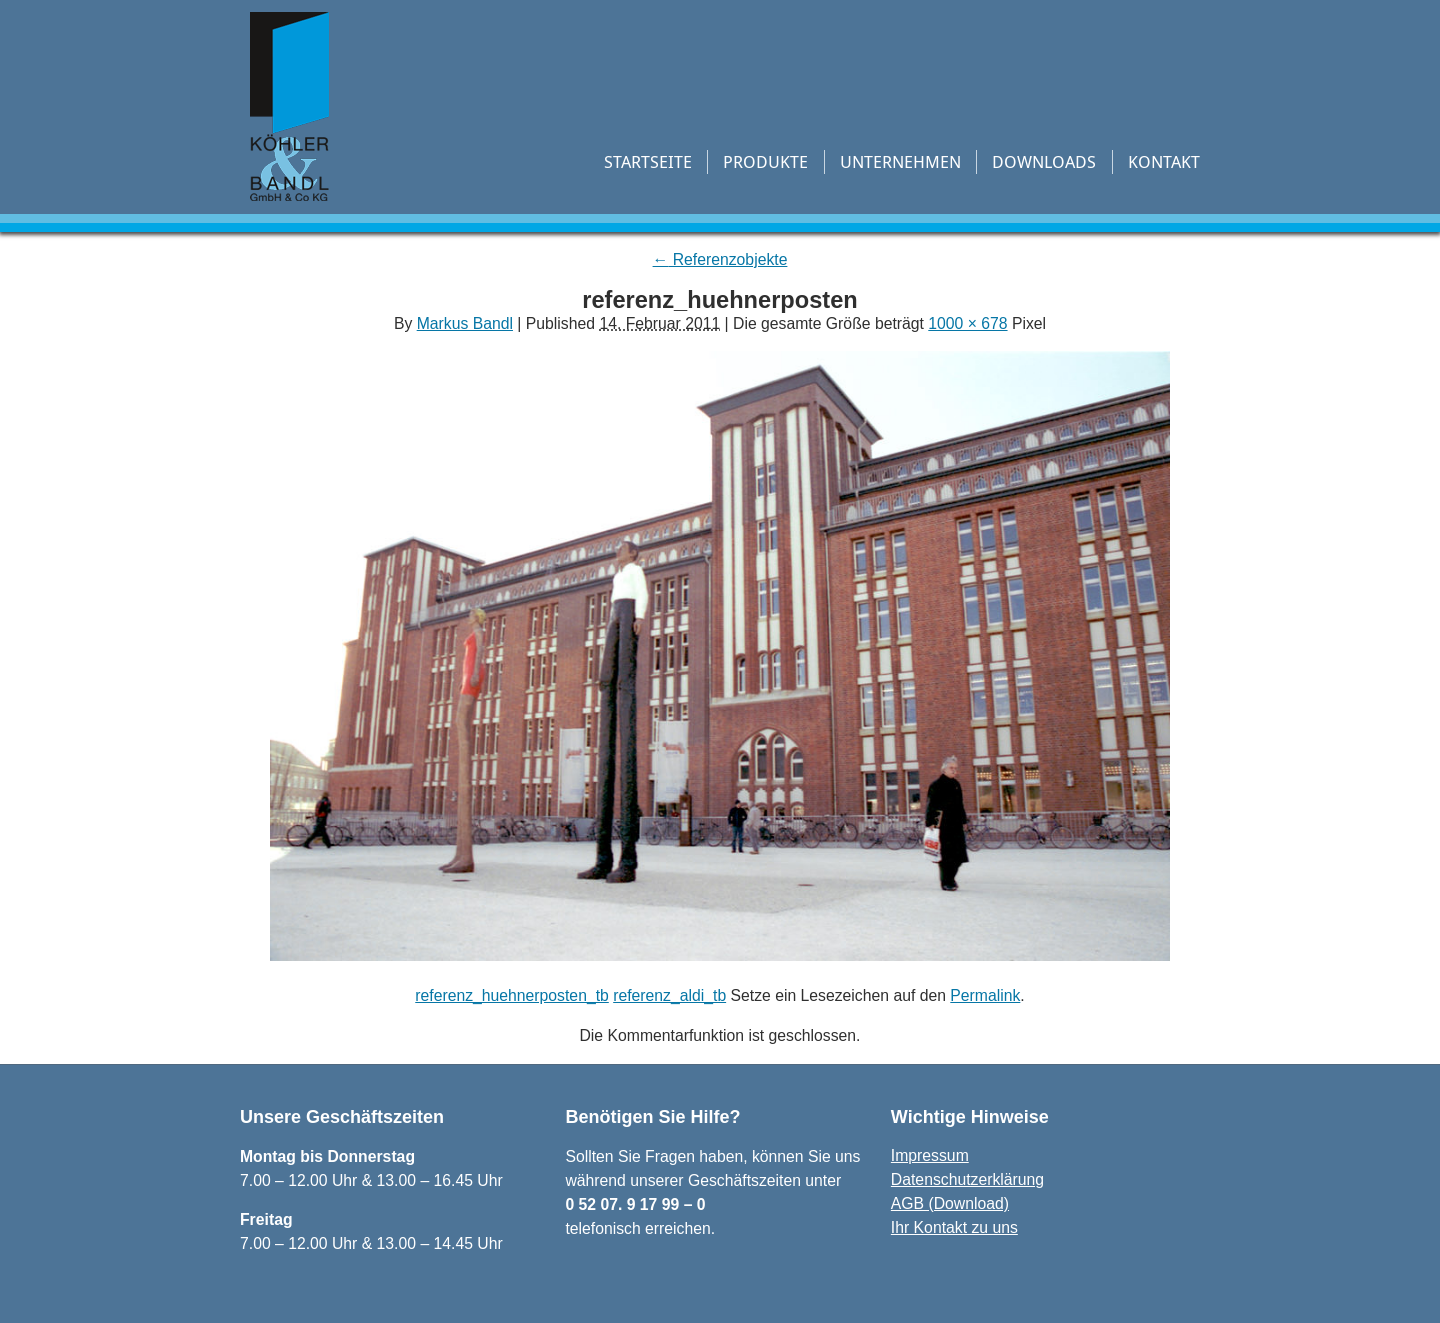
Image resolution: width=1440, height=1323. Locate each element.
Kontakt (1164, 161)
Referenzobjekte (720, 259)
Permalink (985, 995)
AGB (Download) (950, 1203)
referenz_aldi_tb (669, 995)
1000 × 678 (967, 323)
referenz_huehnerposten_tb (512, 995)
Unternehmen (900, 161)
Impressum (930, 1155)
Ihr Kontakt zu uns (954, 1227)
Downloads (1044, 161)
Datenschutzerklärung (967, 1179)
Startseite (648, 161)
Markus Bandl (465, 323)
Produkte (765, 161)
